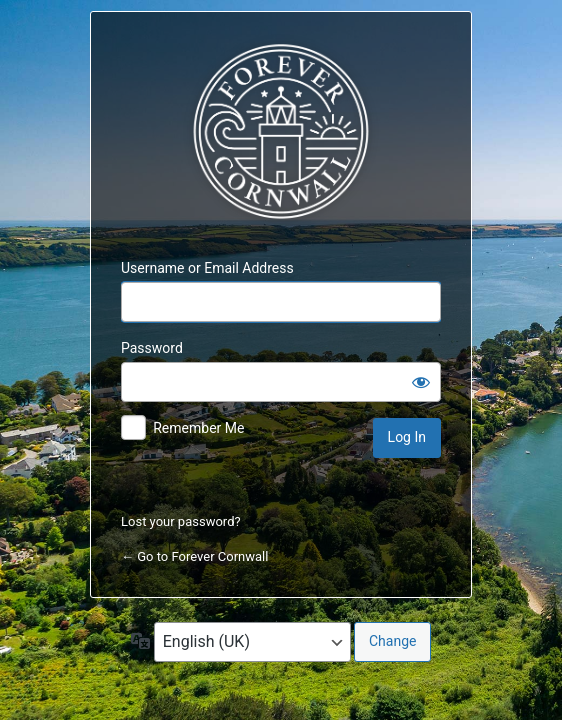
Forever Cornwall (281, 132)
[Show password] (421, 382)
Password (152, 348)
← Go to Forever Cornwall (194, 556)
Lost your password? (181, 521)
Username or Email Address (207, 268)
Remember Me (198, 428)
